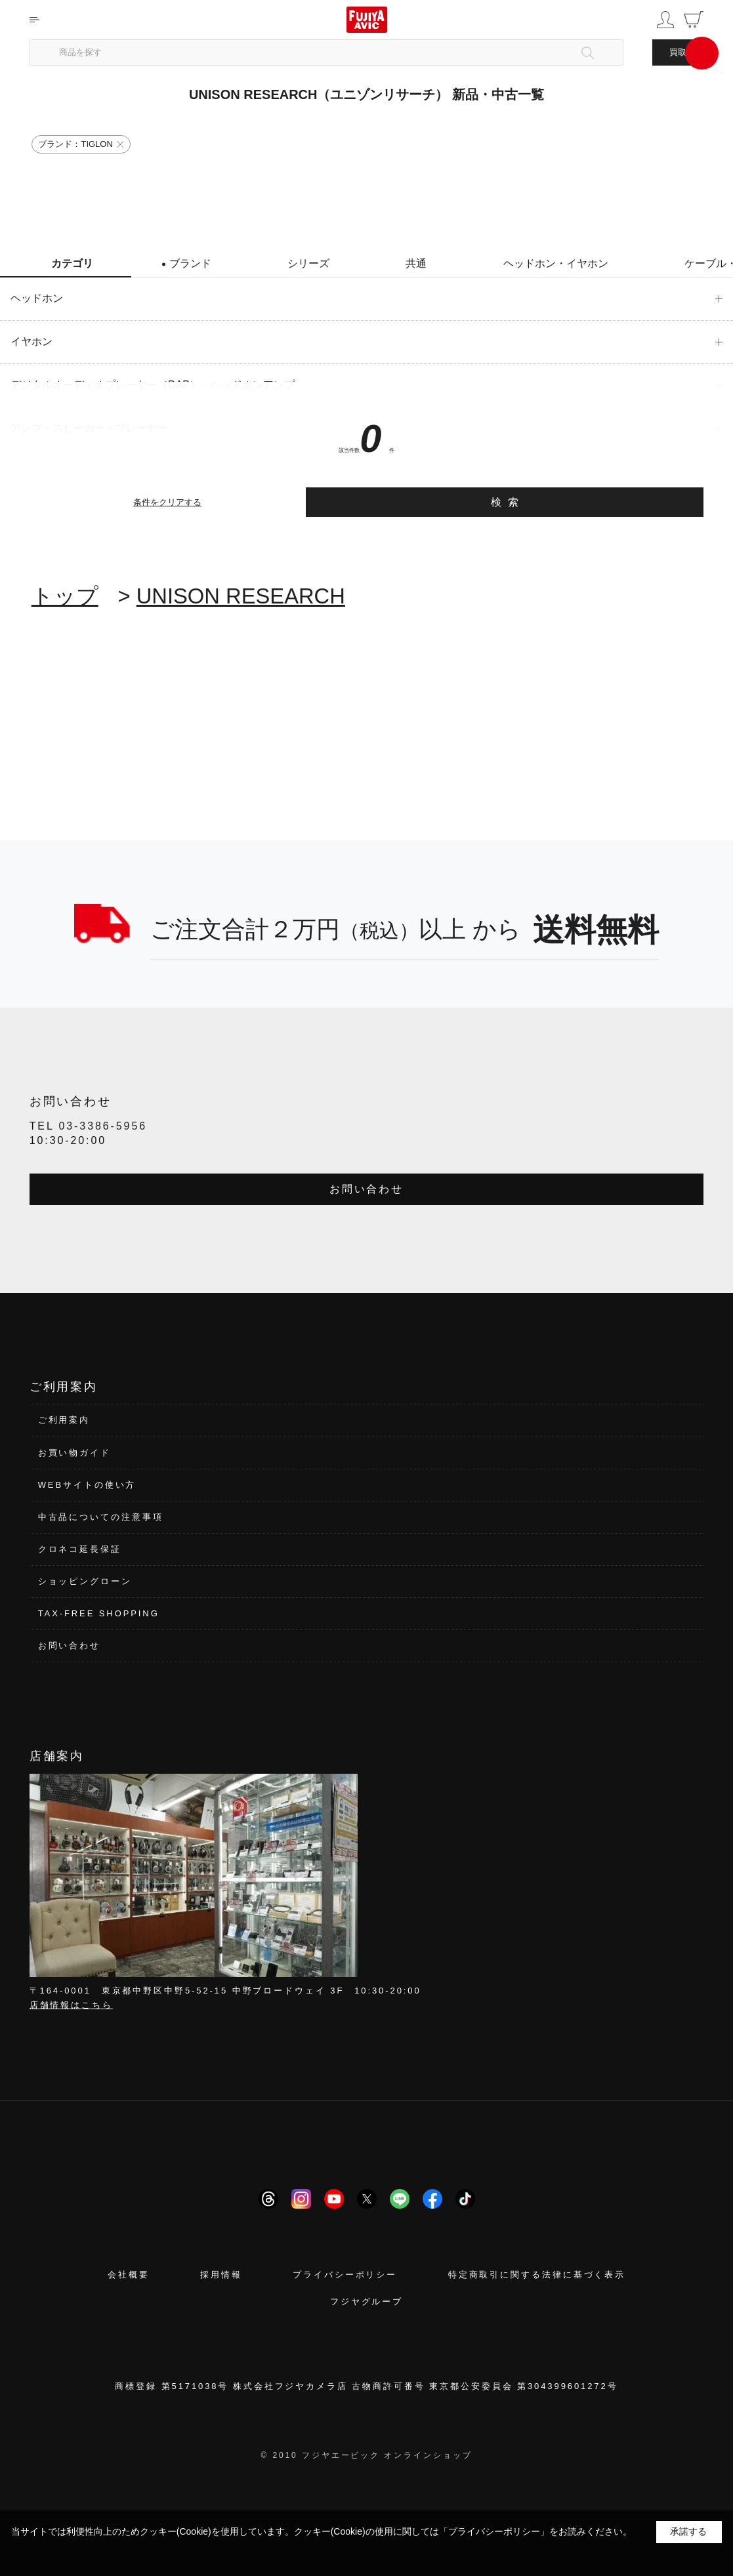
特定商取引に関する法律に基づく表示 (536, 2275)
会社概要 (129, 2275)
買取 (677, 52)
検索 (508, 502)
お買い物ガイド (74, 1453)
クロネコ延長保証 (79, 1549)
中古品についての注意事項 (100, 1517)
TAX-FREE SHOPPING (98, 1613)
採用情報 (221, 2275)
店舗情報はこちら (71, 2005)
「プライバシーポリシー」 (494, 2531)
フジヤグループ (366, 2301)
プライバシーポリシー (345, 2275)
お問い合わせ (366, 1189)
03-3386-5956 (103, 1126)
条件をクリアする (167, 502)
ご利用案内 (64, 1420)
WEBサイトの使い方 (87, 1485)
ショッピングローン (85, 1581)
